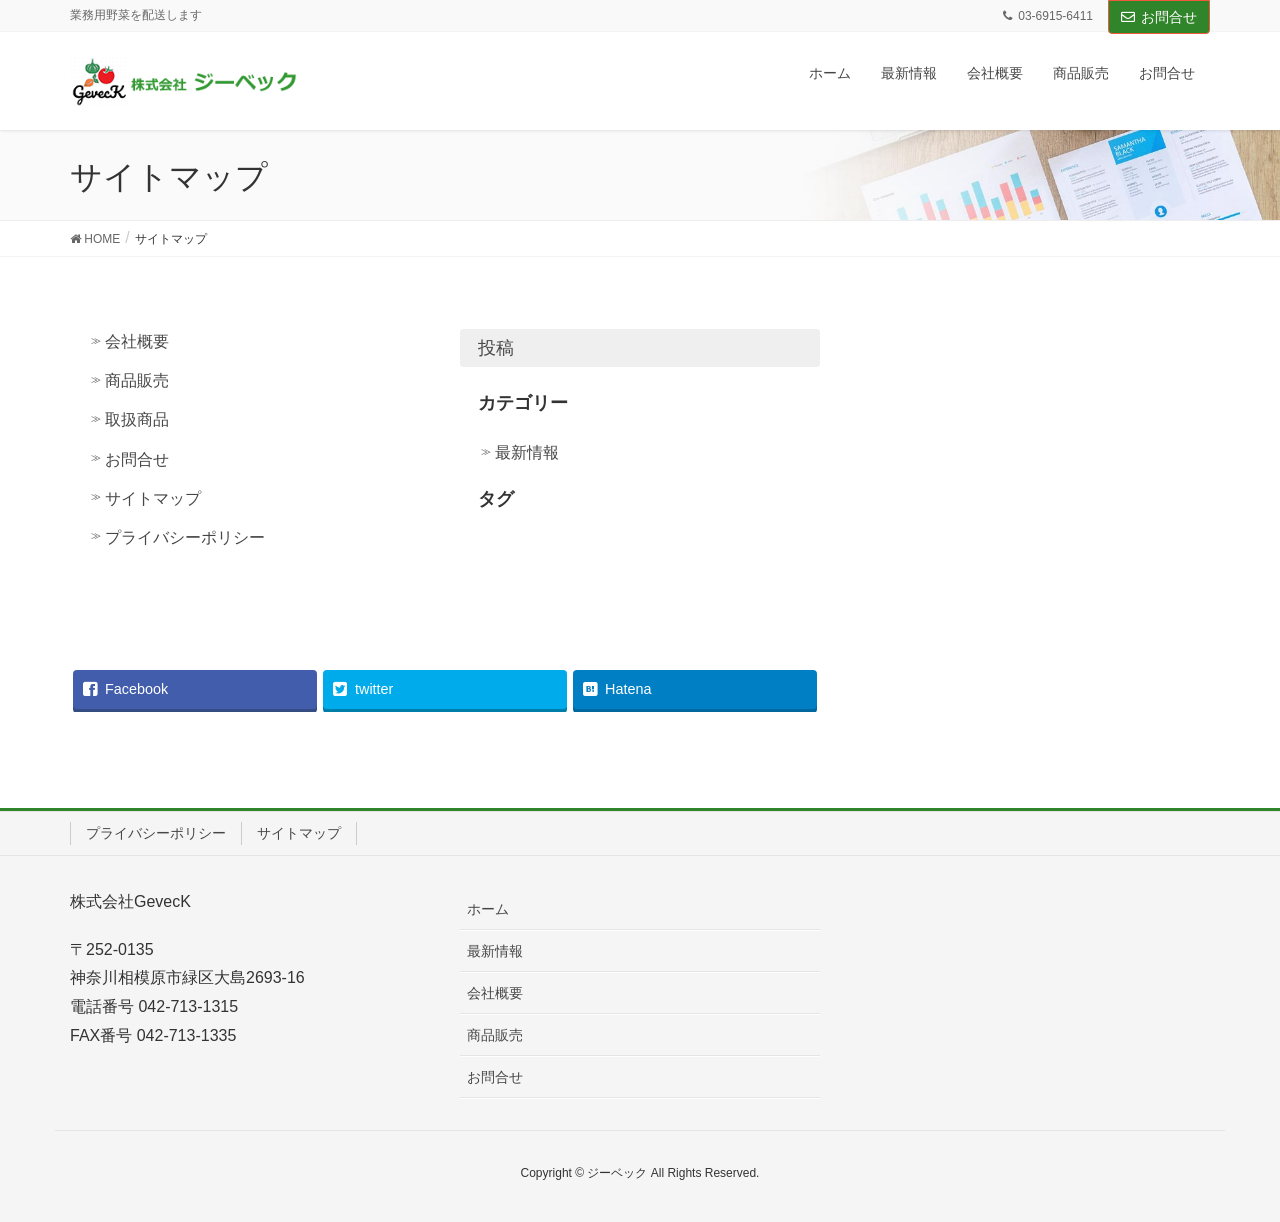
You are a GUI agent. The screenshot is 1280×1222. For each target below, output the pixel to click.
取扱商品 (137, 419)
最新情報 (527, 452)
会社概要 (137, 341)
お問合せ (1159, 17)
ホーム (488, 909)
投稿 (496, 348)
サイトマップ (153, 498)
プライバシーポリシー (185, 537)
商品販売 (137, 380)
